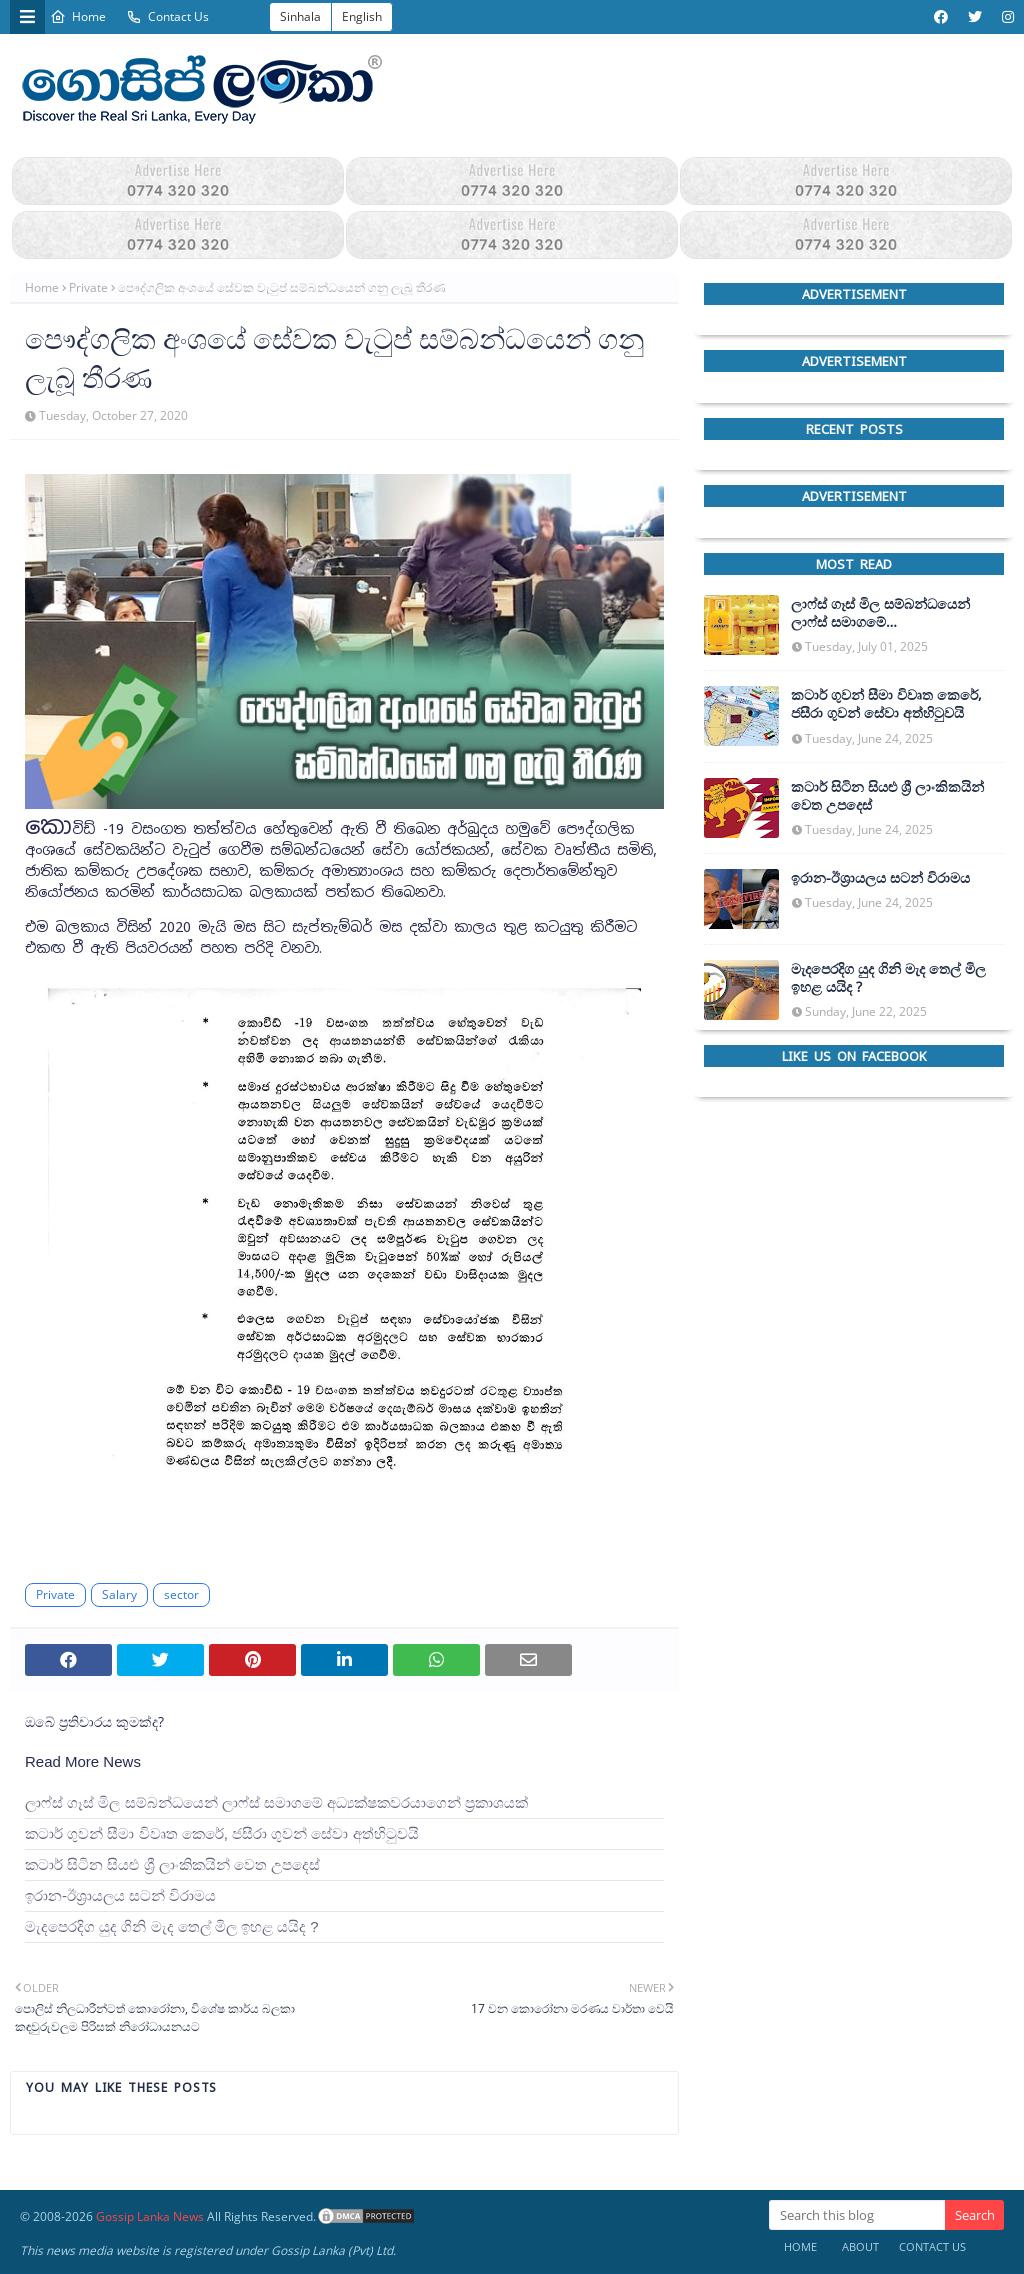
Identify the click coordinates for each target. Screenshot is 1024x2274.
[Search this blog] (857, 2215)
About (860, 2246)
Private (88, 287)
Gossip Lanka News (150, 2216)
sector (181, 1594)
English (362, 16)
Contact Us (167, 16)
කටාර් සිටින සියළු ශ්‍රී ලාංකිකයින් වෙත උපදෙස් (172, 1864)
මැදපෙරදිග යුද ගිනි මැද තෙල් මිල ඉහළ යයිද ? (172, 1926)
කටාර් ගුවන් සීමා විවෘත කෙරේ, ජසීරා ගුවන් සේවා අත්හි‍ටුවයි (222, 1833)
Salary (119, 1594)
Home (78, 16)
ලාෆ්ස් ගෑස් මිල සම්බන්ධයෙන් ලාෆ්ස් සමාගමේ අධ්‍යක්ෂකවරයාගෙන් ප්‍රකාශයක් (276, 1802)
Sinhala (300, 16)
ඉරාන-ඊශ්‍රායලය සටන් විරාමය (120, 1895)
